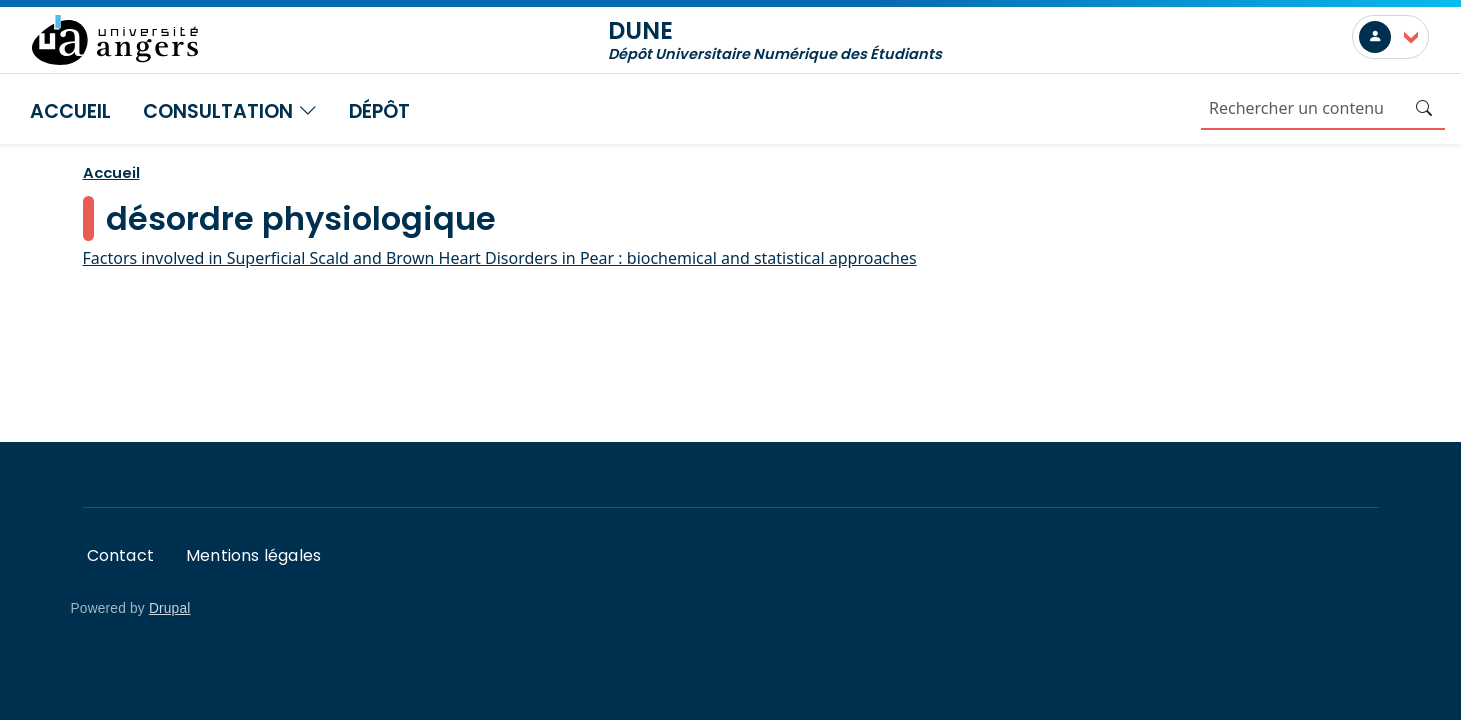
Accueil (70, 111)
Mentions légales (253, 555)
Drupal (170, 608)
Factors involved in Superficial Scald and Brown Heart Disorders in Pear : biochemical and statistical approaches (500, 258)
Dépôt (379, 111)
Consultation (230, 111)
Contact (120, 555)
